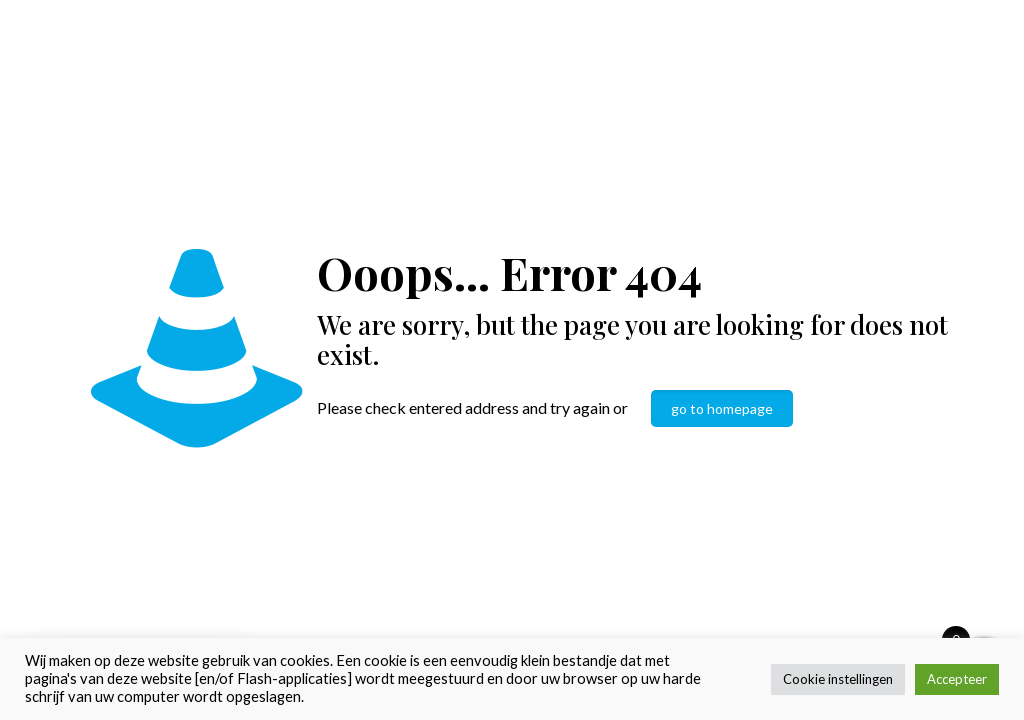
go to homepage (722, 408)
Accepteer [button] (957, 679)
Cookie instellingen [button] (838, 679)
